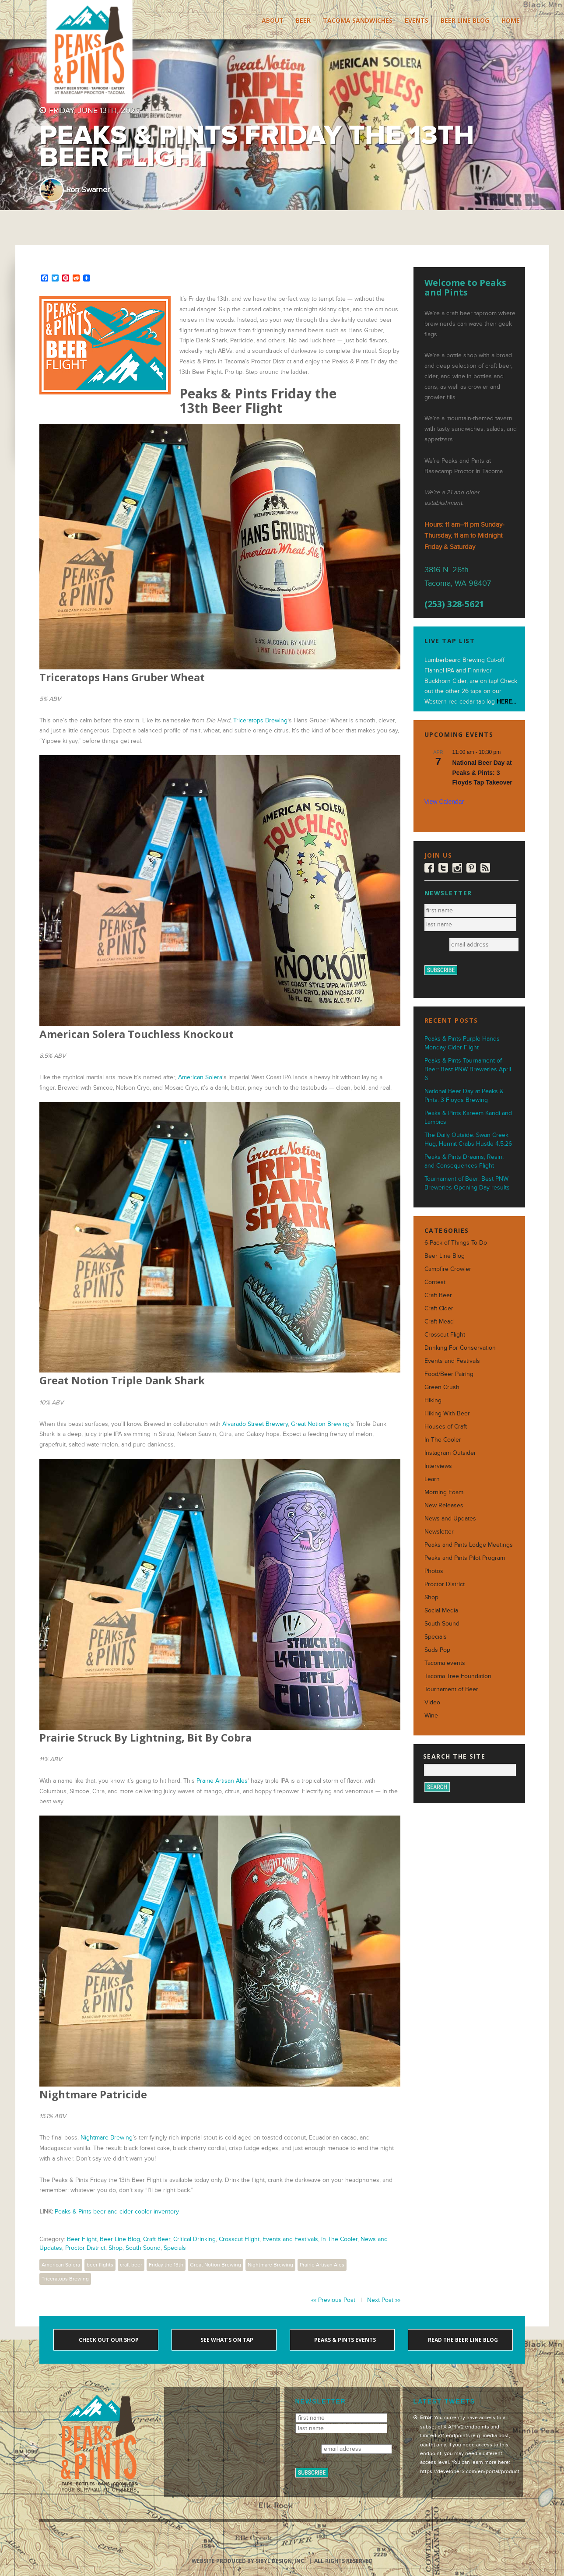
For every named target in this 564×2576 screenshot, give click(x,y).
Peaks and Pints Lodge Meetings (468, 1544)
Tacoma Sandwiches (357, 20)
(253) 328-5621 (454, 604)
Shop (116, 2248)
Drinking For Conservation (460, 1347)
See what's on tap (226, 2340)
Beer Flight (82, 2239)
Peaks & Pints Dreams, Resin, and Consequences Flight (464, 1161)
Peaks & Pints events (344, 2340)
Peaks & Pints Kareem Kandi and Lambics (468, 1117)
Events (416, 20)
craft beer (131, 2265)
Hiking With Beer (447, 1413)
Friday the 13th (166, 2265)
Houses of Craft (445, 1426)
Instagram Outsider (450, 1453)
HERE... (506, 701)
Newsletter (439, 1531)
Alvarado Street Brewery (255, 1424)
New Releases (443, 1505)
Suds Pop (437, 1650)
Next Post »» (383, 2300)
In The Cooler (339, 2239)
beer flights (100, 2265)
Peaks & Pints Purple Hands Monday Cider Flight (462, 1043)
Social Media (441, 1610)
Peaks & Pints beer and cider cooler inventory (117, 2211)
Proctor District (85, 2248)
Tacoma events (444, 1663)
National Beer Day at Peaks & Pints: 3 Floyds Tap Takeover (482, 772)
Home (510, 20)
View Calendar (444, 801)
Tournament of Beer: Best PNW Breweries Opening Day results (467, 1183)
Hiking (432, 1400)
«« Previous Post (333, 2300)
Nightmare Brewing (107, 2137)
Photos (433, 1571)
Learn (432, 1479)
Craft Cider (438, 1308)
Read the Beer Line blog (462, 2340)
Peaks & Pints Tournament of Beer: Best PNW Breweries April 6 (467, 1069)
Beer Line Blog (465, 20)
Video (432, 1702)
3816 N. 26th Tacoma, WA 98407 (457, 576)
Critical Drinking (194, 2239)
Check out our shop (108, 2340)
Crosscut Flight (239, 2239)
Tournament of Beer (451, 1689)
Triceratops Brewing (260, 720)
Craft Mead (439, 1321)
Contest (434, 1282)
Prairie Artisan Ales (222, 1780)
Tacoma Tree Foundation (457, 1676)
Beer (303, 20)
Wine (431, 1715)
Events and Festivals (290, 2239)
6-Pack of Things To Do (455, 1242)
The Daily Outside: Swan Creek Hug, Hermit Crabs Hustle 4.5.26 (468, 1139)
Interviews (438, 1466)
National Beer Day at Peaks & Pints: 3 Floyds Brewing (464, 1095)
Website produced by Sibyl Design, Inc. (249, 2561)
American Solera (200, 1077)
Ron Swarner (88, 189)
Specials (175, 2248)
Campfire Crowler (447, 1269)
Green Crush (441, 1387)
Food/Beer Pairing (448, 1374)
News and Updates (450, 1518)
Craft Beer (156, 2239)
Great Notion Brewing (320, 1424)
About (273, 20)
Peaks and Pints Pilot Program (464, 1558)
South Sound (143, 2248)
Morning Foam (443, 1492)
